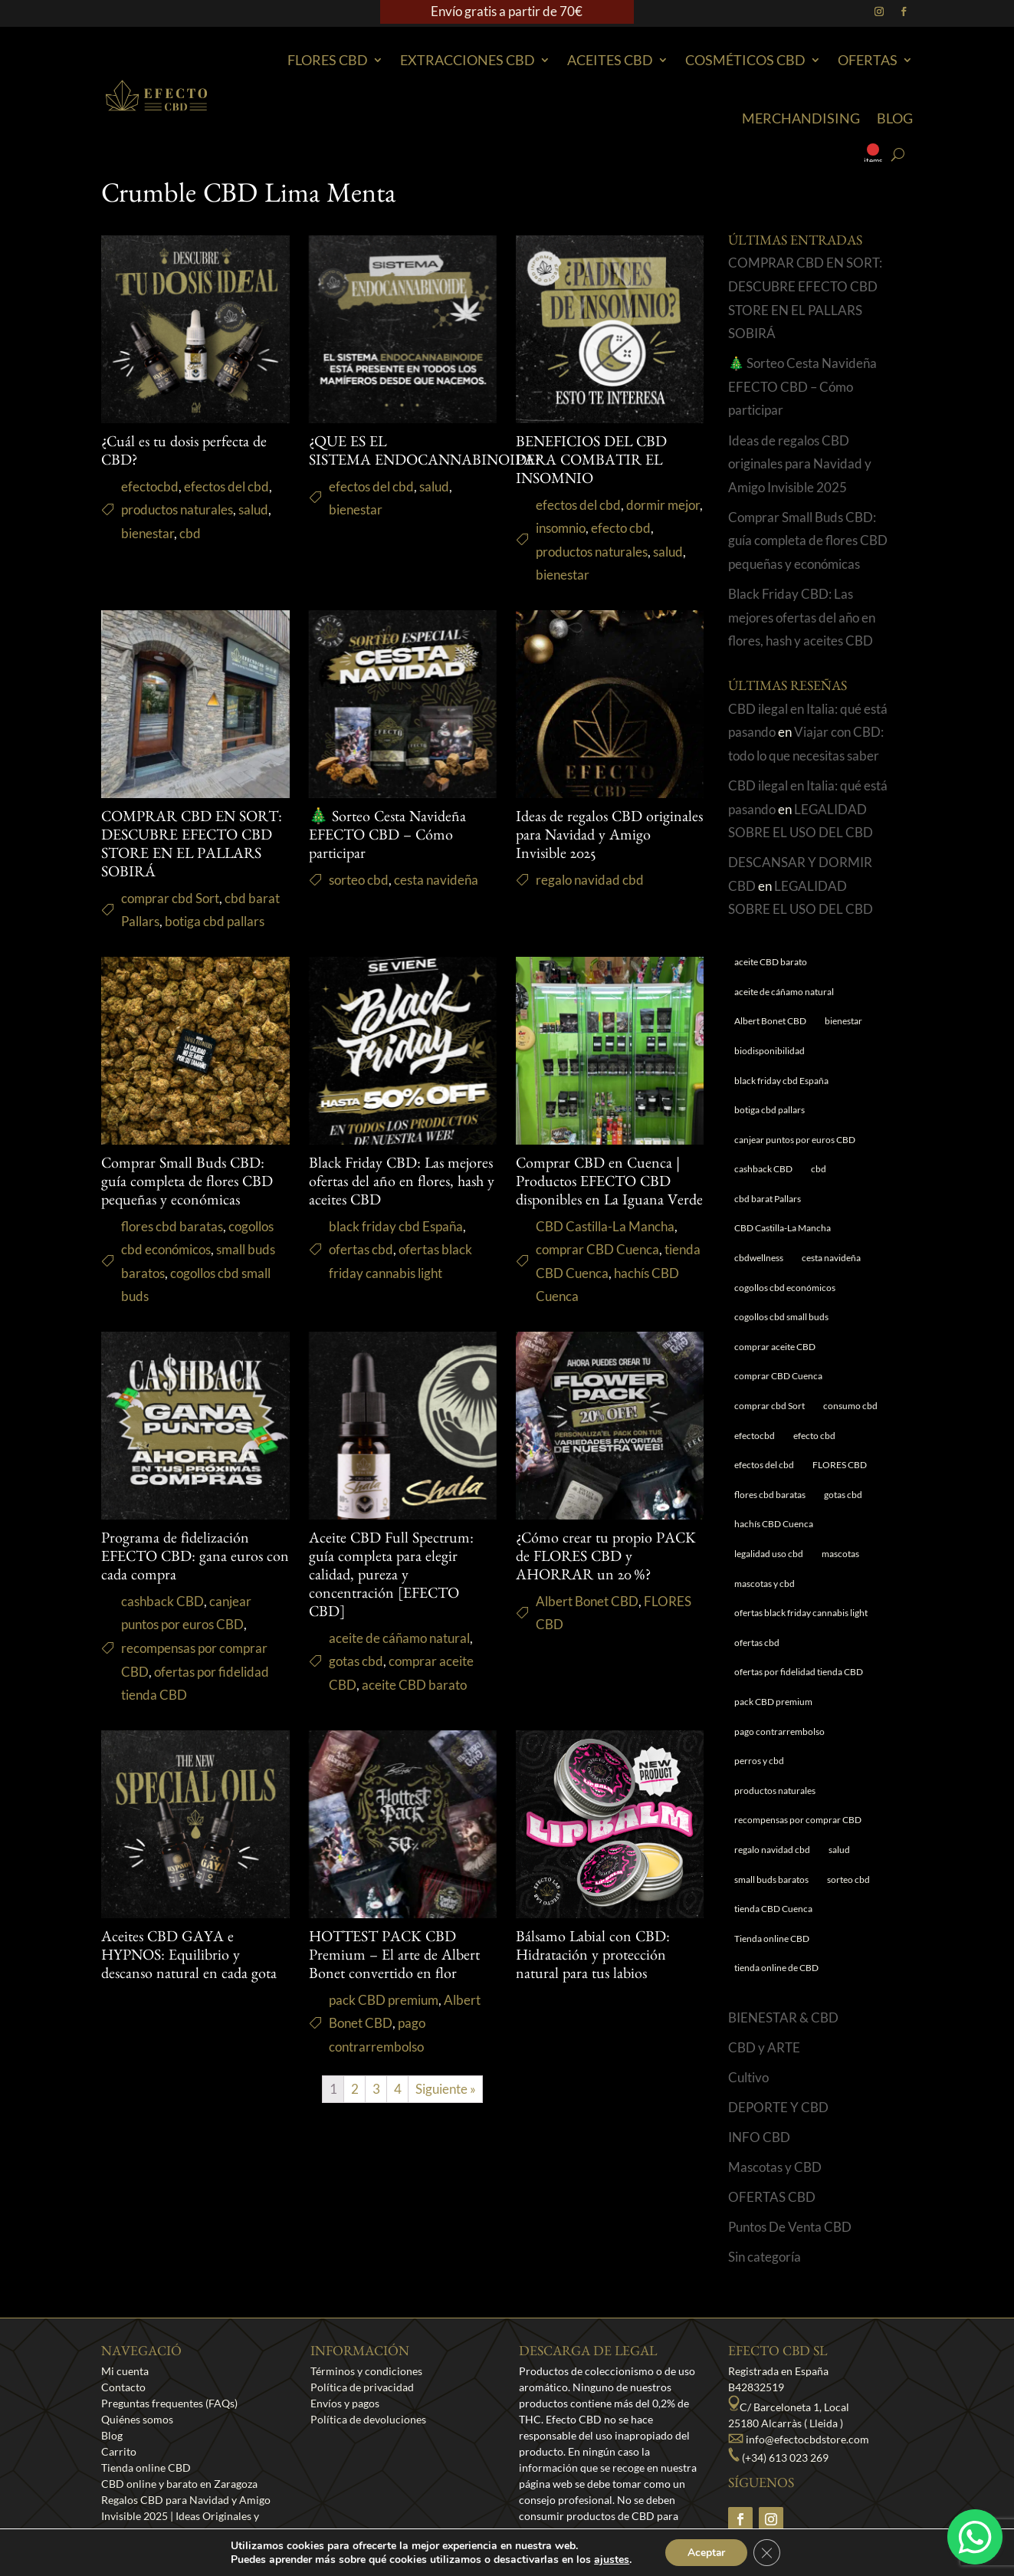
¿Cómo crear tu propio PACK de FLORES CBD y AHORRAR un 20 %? (606, 1559)
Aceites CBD (610, 59)
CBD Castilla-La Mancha (605, 1226)
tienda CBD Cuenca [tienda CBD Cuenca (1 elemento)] (773, 1908)
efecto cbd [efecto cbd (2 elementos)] (814, 1435)
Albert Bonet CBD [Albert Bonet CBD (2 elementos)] (770, 1021)
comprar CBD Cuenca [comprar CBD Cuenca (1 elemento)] (778, 1376)
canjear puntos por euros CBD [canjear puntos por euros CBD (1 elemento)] (794, 1139)
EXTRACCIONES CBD (467, 59)
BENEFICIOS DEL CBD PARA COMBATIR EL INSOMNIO (591, 462)
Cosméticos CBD (745, 59)
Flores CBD (327, 59)
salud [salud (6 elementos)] (839, 1849)
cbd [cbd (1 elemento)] (818, 1169)
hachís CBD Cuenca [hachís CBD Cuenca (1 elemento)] (773, 1524)
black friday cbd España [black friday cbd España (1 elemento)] (781, 1080)
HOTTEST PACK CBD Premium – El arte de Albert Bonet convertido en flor (394, 1957)
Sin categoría (764, 2257)
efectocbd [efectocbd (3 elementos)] (754, 1435)
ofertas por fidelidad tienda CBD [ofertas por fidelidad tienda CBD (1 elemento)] (798, 1671)
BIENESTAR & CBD (783, 2017)
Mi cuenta (125, 2370)
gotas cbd (356, 1661)
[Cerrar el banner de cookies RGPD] (768, 2552)
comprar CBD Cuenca (597, 1249)
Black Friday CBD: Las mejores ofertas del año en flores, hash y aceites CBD (401, 1184)
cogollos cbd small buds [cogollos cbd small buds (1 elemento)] (781, 1316)
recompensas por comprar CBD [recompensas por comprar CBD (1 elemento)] (797, 1819)
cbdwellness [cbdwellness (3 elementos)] (758, 1257)
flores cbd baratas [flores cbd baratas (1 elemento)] (770, 1494)
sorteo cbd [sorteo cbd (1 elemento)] (848, 1879)
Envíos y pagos (344, 2403)
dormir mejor (663, 505)
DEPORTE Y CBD (778, 2107)
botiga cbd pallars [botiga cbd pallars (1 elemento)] (769, 1110)
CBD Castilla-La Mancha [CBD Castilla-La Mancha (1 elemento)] (782, 1228)
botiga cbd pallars (214, 921)
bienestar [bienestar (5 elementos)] (843, 1021)
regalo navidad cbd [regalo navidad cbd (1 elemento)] (772, 1849)
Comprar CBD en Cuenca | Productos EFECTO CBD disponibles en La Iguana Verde (609, 1184)
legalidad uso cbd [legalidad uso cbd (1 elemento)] (768, 1553)
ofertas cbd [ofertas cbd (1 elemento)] (756, 1642)
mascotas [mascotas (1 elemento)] (840, 1553)
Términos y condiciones (366, 2370)
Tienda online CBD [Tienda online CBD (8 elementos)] (771, 1938)
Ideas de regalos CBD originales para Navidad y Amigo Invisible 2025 (609, 837)
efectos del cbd (226, 486)
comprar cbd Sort (170, 898)
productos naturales (177, 509)
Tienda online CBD (146, 2467)
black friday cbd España (396, 1226)
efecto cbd (621, 528)
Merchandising (801, 118)
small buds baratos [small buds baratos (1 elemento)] (771, 1879)
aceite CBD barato (414, 1685)
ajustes (610, 2559)
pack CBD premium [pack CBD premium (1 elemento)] (773, 1701)
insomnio (561, 528)
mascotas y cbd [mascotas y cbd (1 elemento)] (764, 1583)
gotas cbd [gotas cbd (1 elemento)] (843, 1494)
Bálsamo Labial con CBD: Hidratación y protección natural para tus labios (593, 1957)
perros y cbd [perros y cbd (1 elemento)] (759, 1760)
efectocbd (150, 486)
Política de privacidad (362, 2387)
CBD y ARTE (764, 2047)
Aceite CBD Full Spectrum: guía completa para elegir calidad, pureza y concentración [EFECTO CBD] (391, 1577)
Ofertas (868, 59)
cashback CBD (162, 1601)
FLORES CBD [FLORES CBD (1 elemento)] (839, 1464)
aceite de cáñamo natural (399, 1638)
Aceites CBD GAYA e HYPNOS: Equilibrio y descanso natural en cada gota (189, 1957)
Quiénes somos (137, 2419)
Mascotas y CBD (775, 2167)
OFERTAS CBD (771, 2197)
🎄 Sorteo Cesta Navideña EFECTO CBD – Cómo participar (387, 837)
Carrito (118, 2451)
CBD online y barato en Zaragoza (179, 2483)
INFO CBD (759, 2137)
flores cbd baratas (172, 1226)
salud (253, 509)
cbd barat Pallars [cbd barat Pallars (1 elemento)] (767, 1198)
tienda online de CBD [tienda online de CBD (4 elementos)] (776, 1967)
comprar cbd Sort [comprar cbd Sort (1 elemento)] (769, 1405)
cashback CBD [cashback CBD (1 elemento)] (763, 1169)
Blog (895, 118)
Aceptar (706, 2552)
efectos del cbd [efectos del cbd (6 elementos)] (764, 1464)
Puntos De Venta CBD (790, 2227)
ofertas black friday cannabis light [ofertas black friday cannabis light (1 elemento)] (801, 1612)
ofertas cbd (361, 1249)
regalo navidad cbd (590, 880)
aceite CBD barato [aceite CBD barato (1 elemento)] (770, 962)
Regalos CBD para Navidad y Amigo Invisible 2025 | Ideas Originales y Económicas (186, 2515)
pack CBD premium (383, 2000)
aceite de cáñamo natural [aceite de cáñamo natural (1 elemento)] (784, 991)
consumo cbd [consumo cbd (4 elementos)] (850, 1405)
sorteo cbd (359, 880)
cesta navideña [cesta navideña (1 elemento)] (831, 1257)
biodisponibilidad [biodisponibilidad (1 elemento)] (769, 1050)
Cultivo (748, 2077)
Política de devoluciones (368, 2419)
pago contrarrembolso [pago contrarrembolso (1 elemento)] (779, 1731)
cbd (190, 533)
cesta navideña (436, 880)
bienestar (147, 533)
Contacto (123, 2387)
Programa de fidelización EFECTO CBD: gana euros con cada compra (195, 1559)
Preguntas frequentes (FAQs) (169, 2403)
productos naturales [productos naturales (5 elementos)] (774, 1790)
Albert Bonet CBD (587, 1601)
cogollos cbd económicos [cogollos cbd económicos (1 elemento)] (784, 1287)
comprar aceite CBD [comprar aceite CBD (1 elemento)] (774, 1346)
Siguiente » (445, 2089)
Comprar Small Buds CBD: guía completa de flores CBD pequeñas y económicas (187, 1184)
